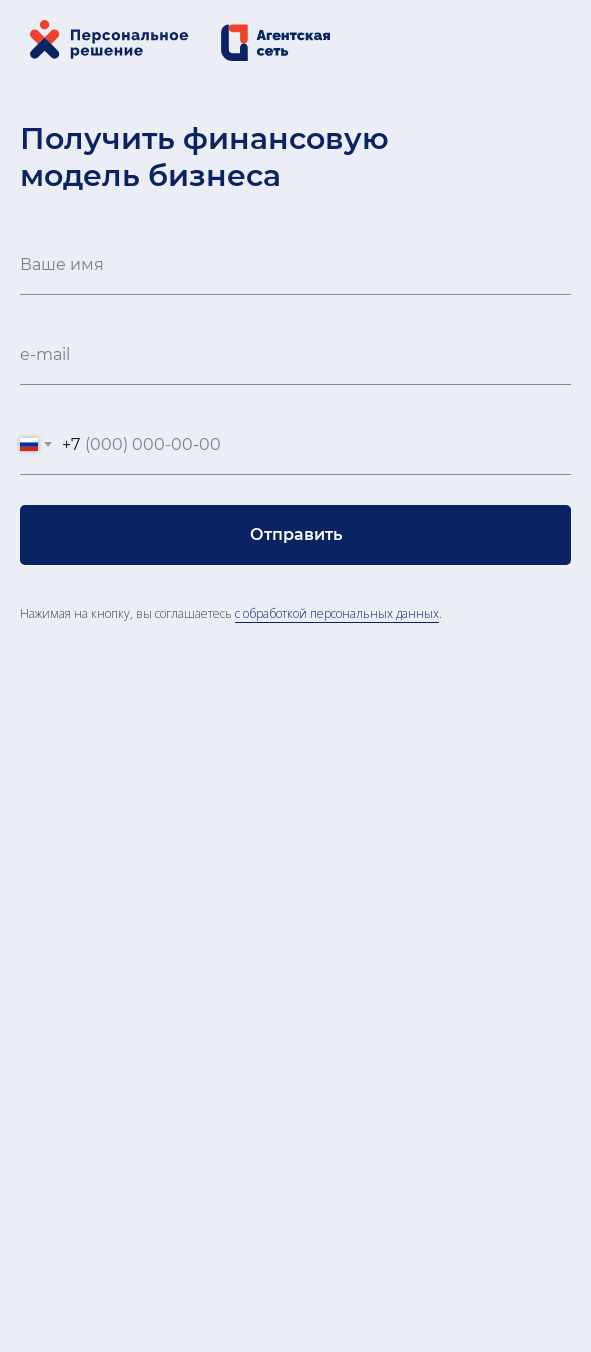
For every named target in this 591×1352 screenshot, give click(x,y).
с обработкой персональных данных (337, 613)
